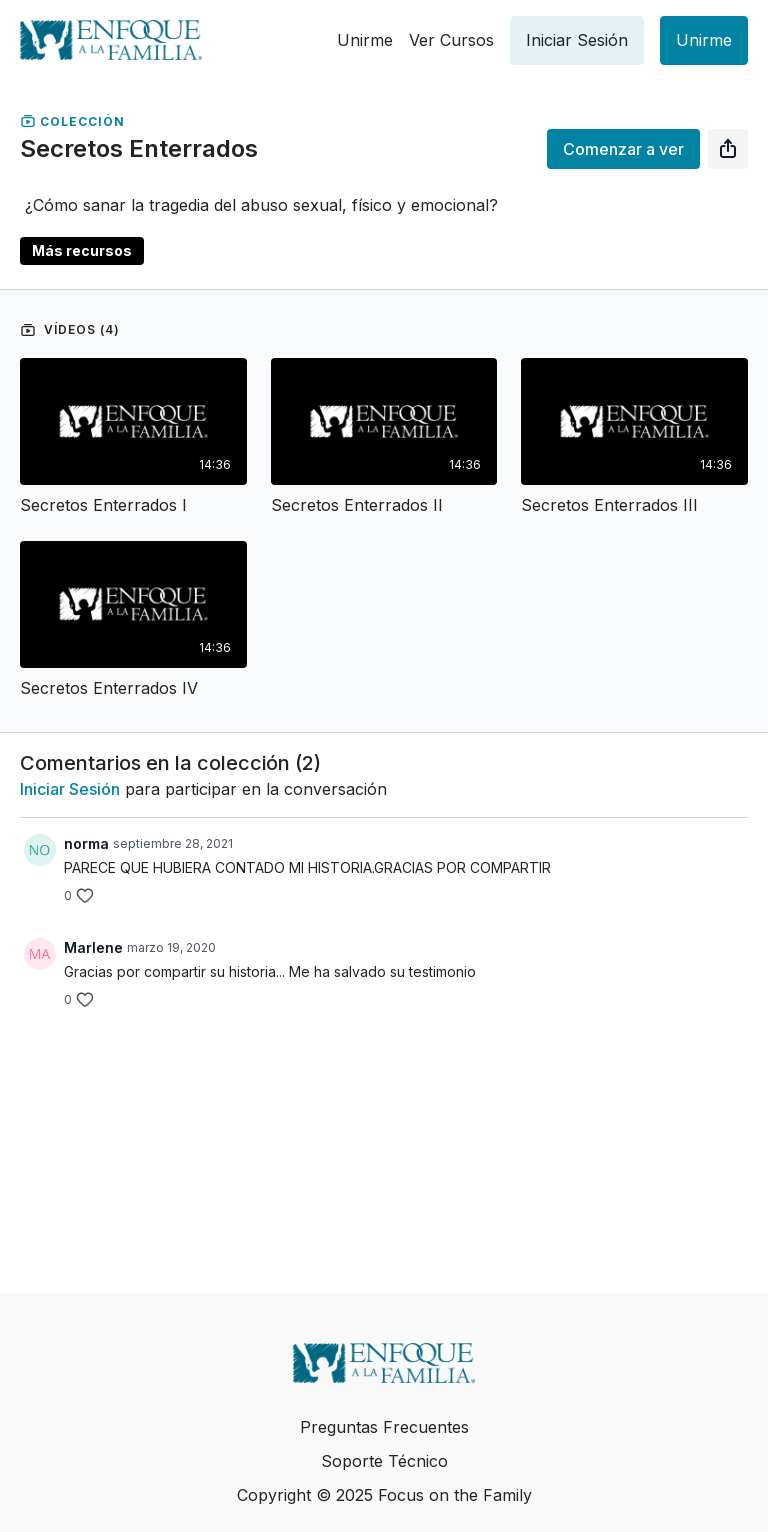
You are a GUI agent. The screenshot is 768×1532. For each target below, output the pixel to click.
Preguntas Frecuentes (384, 1427)
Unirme (365, 40)
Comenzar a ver (623, 149)
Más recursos (82, 250)
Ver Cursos (451, 40)
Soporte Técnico (384, 1461)
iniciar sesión (70, 789)
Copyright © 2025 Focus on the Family (384, 1495)
